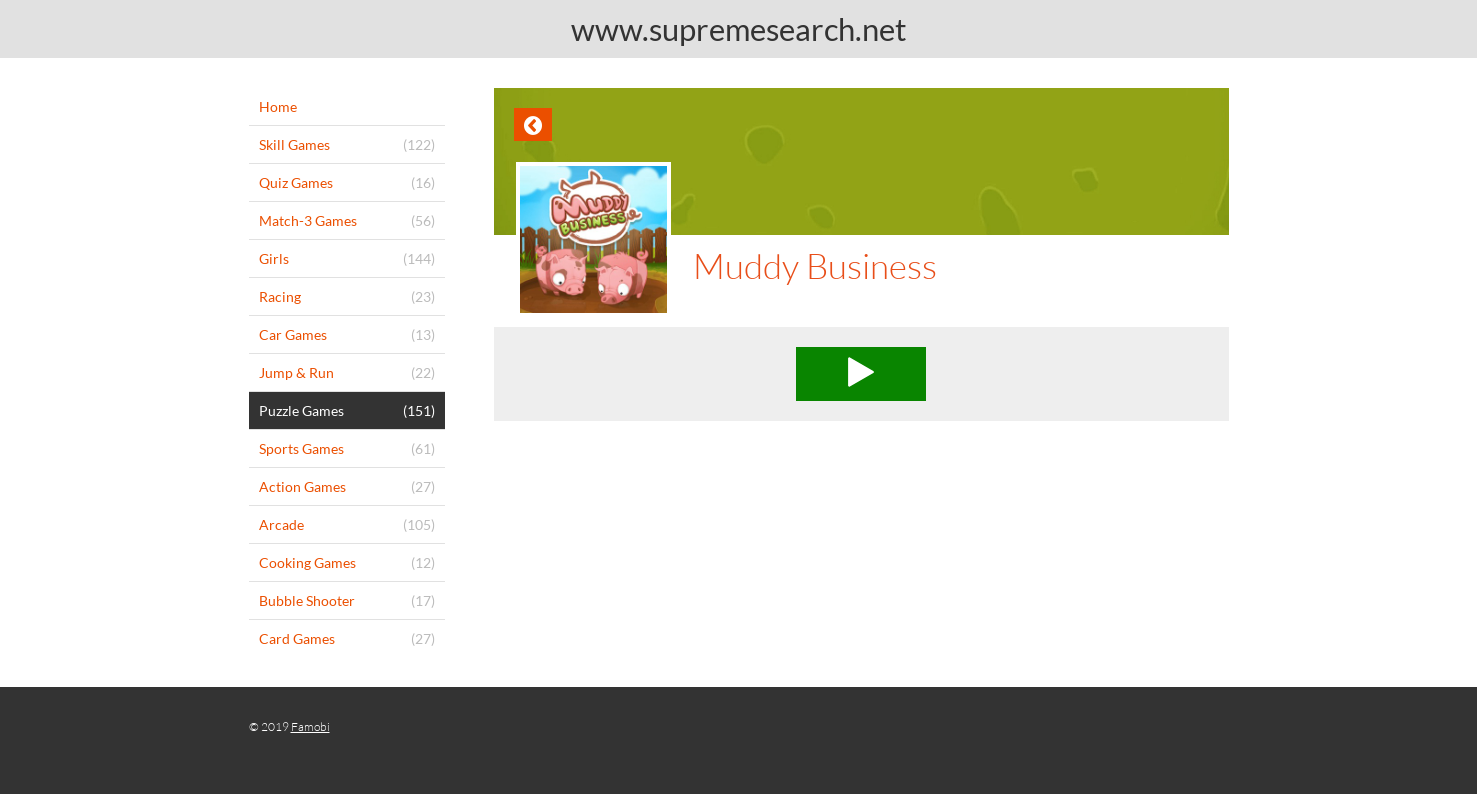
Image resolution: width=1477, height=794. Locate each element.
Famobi (310, 726)
